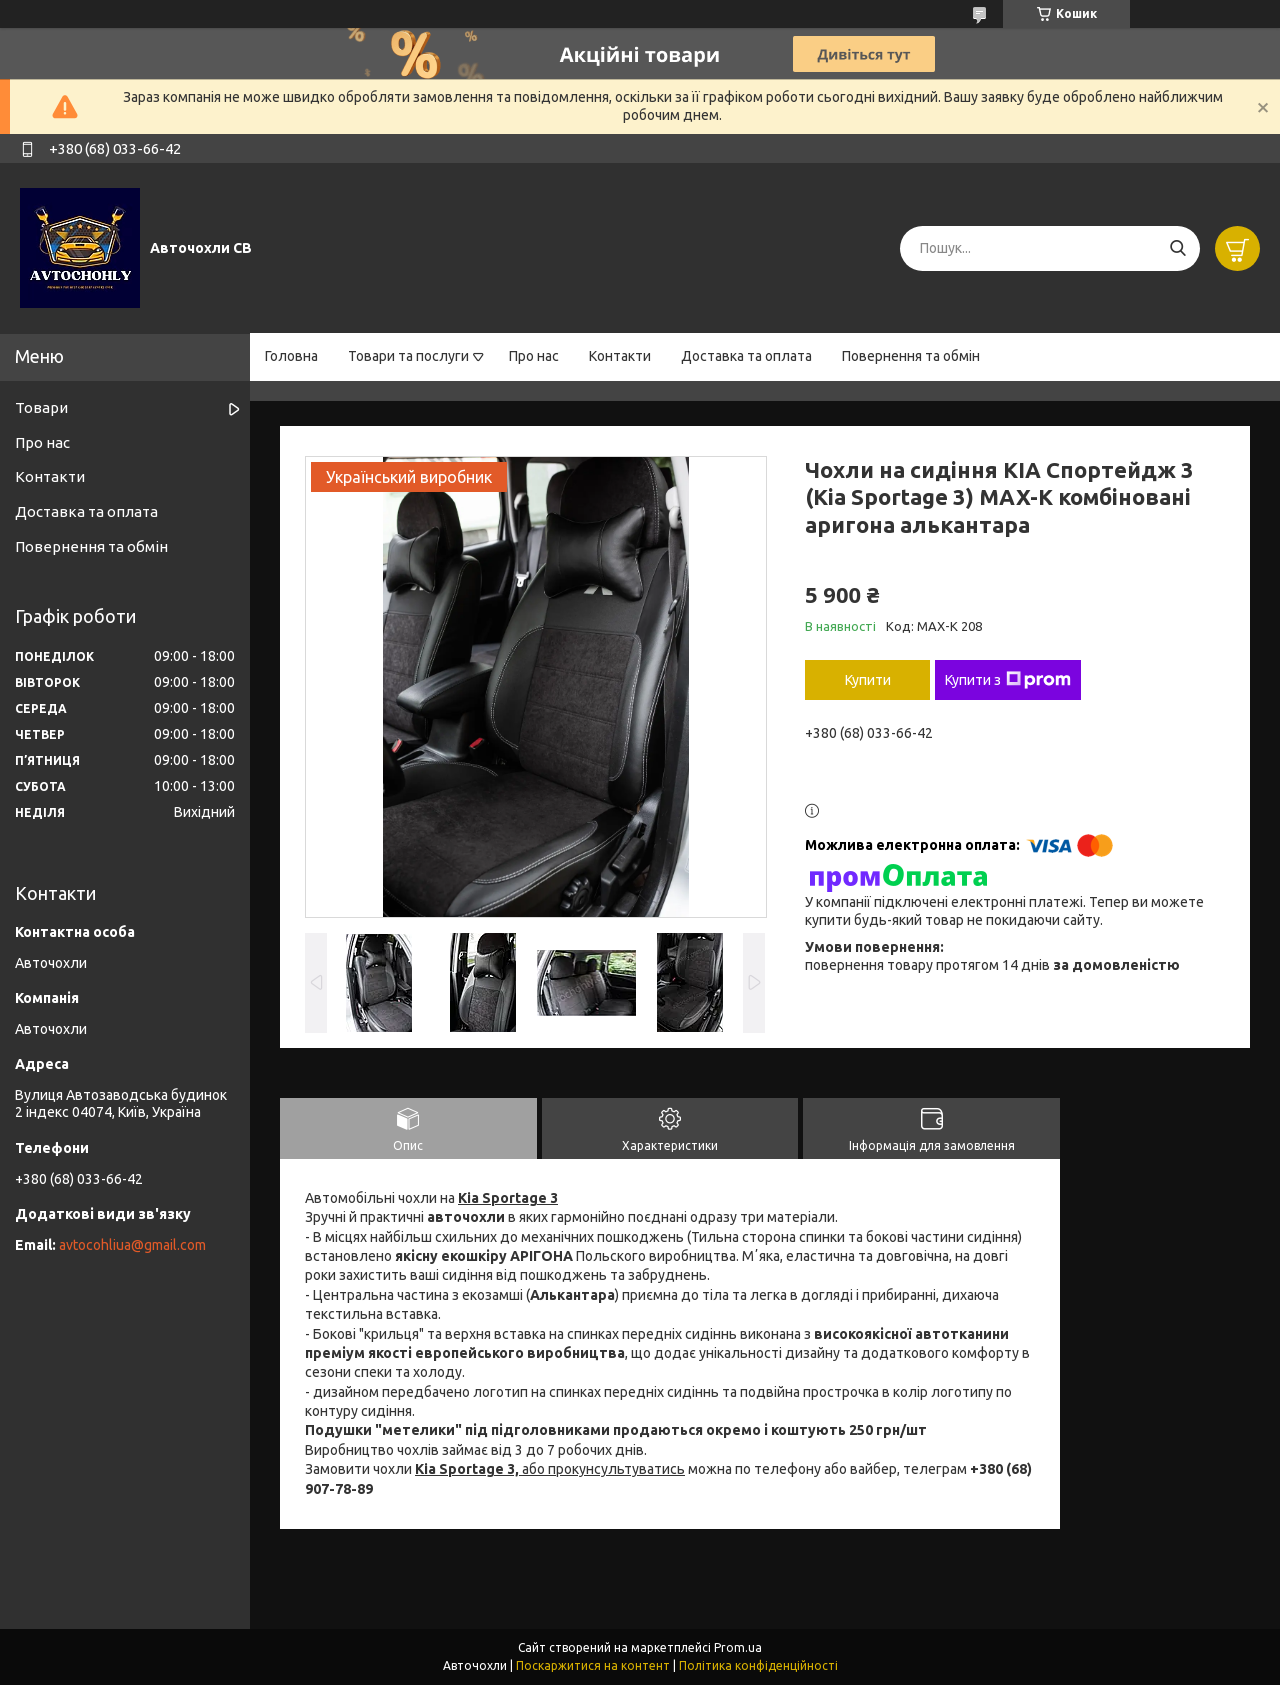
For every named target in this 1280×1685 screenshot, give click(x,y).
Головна (291, 356)
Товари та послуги (408, 356)
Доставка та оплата (746, 356)
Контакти (620, 356)
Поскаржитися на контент (593, 1665)
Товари (41, 407)
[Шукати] (1177, 248)
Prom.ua (738, 1647)
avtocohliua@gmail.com (132, 1245)
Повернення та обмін (911, 356)
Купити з (1008, 680)
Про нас (534, 356)
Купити (868, 680)
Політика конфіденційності (758, 1665)
